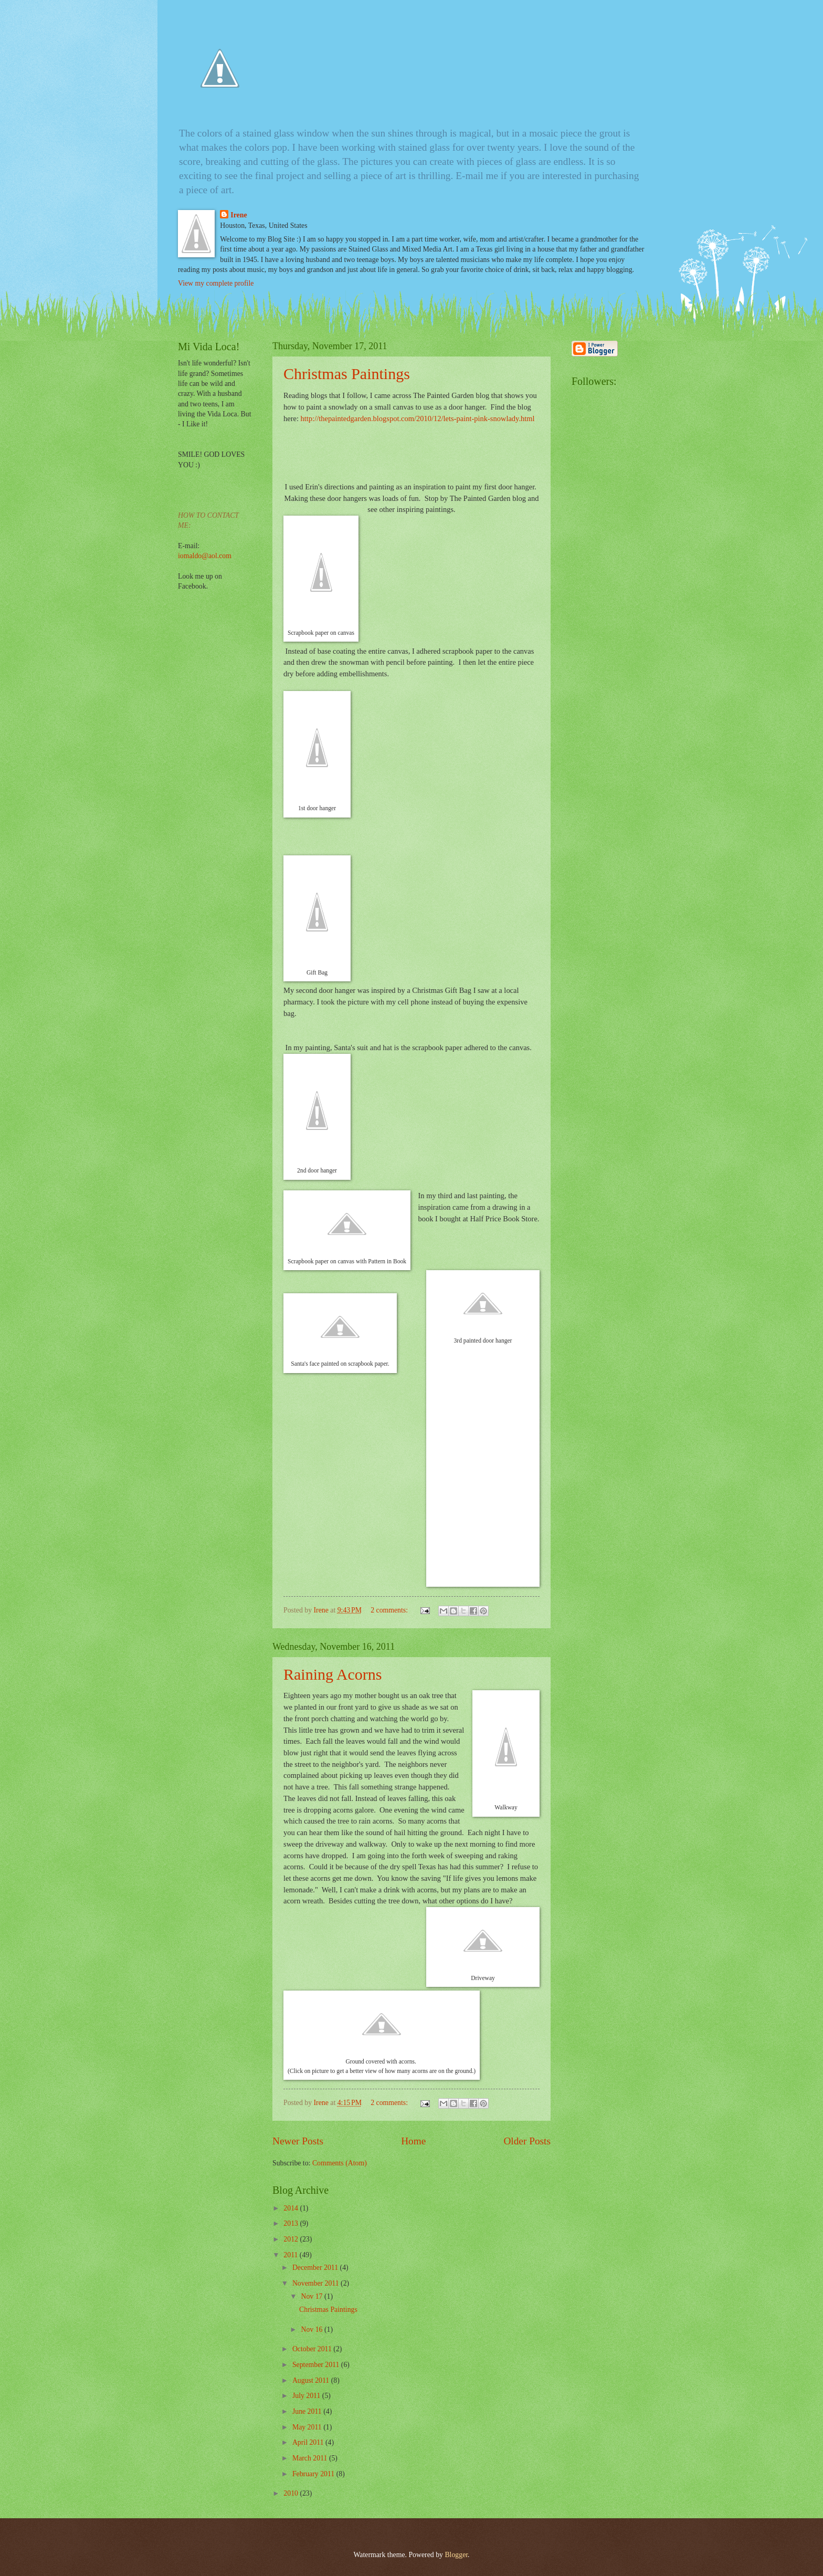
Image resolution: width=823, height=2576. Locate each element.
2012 (291, 2239)
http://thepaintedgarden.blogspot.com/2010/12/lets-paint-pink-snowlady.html (418, 418)
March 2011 (310, 2458)
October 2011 (312, 2349)
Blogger (456, 2555)
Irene (238, 215)
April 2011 (308, 2442)
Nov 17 (312, 2296)
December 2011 (316, 2267)
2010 (291, 2493)
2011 (291, 2255)
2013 (291, 2223)
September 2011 (316, 2365)
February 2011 (314, 2474)
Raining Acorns (332, 1674)
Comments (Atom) (339, 2163)
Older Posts (527, 2140)
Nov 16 (312, 2329)
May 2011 (307, 2427)
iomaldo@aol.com (204, 556)
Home (413, 2140)
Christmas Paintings (346, 373)
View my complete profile (216, 283)
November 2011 (316, 2283)
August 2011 (311, 2380)
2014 (291, 2208)
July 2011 (307, 2396)
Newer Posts (297, 2140)
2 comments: (390, 1610)
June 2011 (307, 2411)
